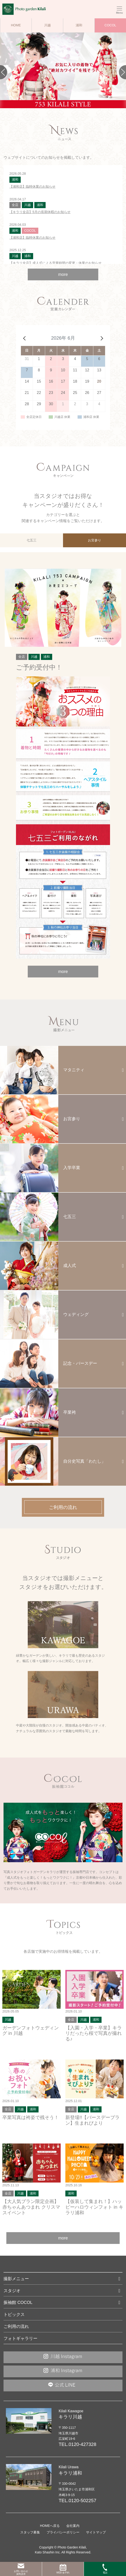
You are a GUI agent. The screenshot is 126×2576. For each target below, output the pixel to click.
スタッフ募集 (30, 2532)
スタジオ (12, 2290)
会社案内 (72, 2526)
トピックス (14, 2314)
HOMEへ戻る (50, 2526)
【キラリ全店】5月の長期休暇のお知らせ (40, 212)
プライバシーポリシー (63, 2532)
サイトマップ (96, 2532)
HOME (16, 25)
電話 (105, 2569)
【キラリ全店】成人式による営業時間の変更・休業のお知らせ (55, 263)
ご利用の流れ (16, 2326)
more (63, 274)
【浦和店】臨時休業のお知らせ (32, 186)
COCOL (110, 25)
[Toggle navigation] (119, 9)
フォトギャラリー (20, 2338)
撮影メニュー (16, 2278)
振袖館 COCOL (18, 2302)
